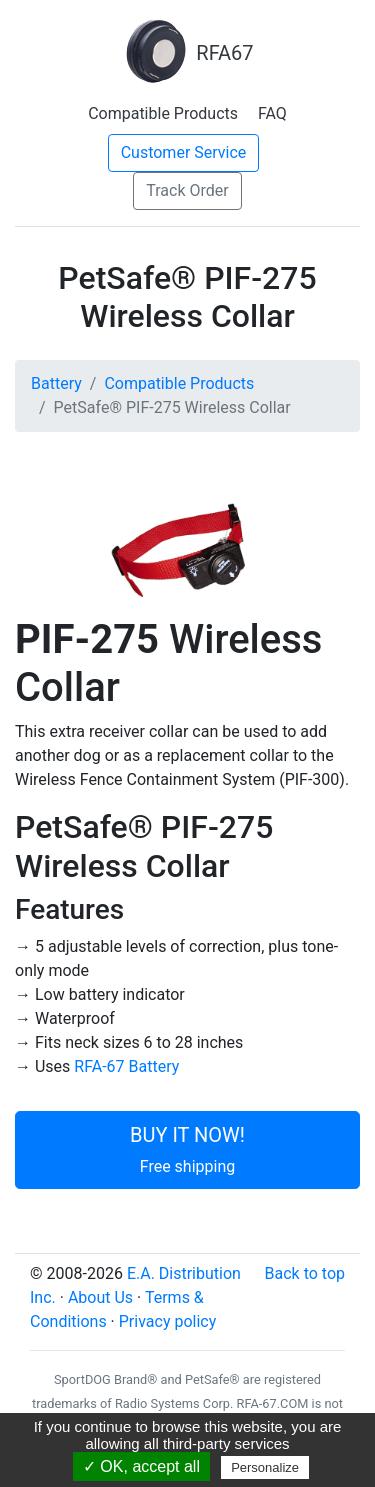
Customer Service (184, 152)
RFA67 (187, 53)
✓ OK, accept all (141, 1466)
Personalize (265, 1467)
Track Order (187, 190)
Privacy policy (168, 1321)
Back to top (305, 1273)
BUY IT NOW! (187, 1149)
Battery (56, 383)
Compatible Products (163, 113)
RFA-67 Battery (126, 1066)
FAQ (272, 113)
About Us (100, 1297)
